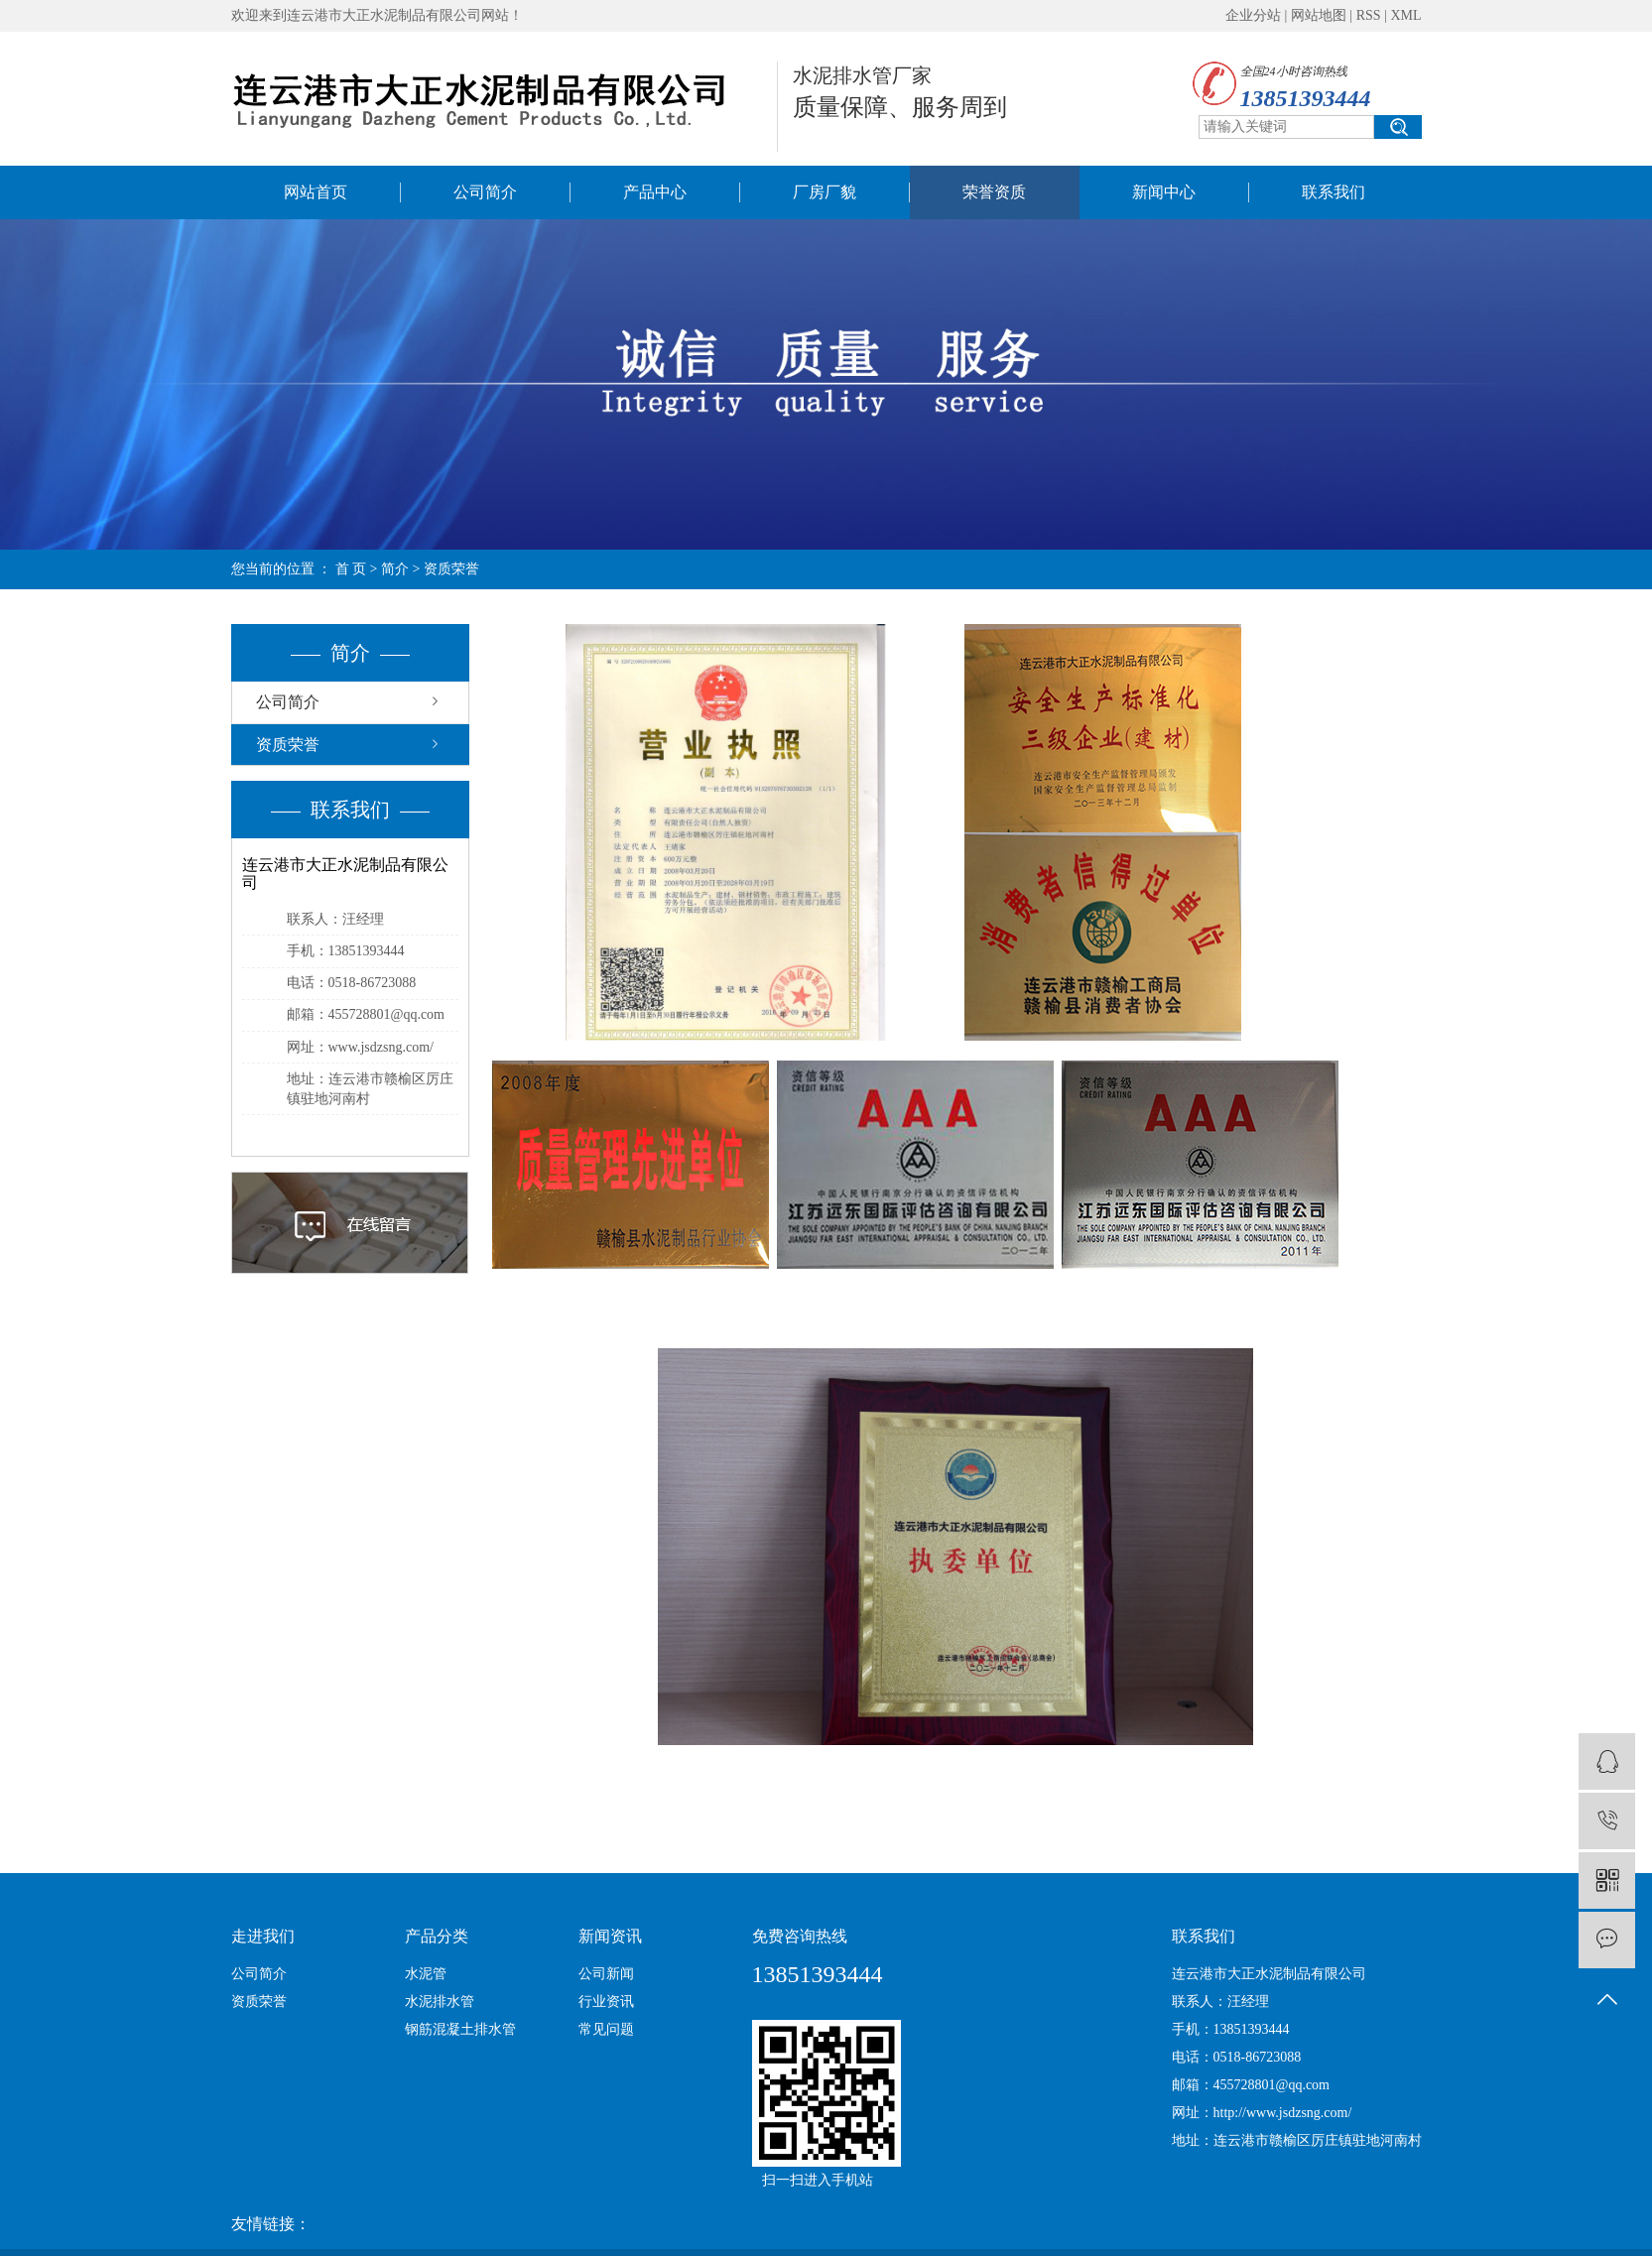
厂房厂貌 (824, 192)
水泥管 (425, 1973)
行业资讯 (606, 2001)
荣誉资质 (994, 192)
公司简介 (485, 192)
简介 (395, 569)
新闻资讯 (610, 1936)
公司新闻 (606, 1973)
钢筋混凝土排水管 (460, 2029)
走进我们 (263, 1936)
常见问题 (606, 2029)
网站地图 (1318, 15)
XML (1405, 15)
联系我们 (1333, 192)
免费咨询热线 (799, 1936)
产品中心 (655, 192)
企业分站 (1253, 15)
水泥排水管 (439, 2001)
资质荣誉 (287, 744)
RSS (1368, 15)
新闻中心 (1164, 192)
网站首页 (315, 192)
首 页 (351, 569)
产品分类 (436, 1936)
